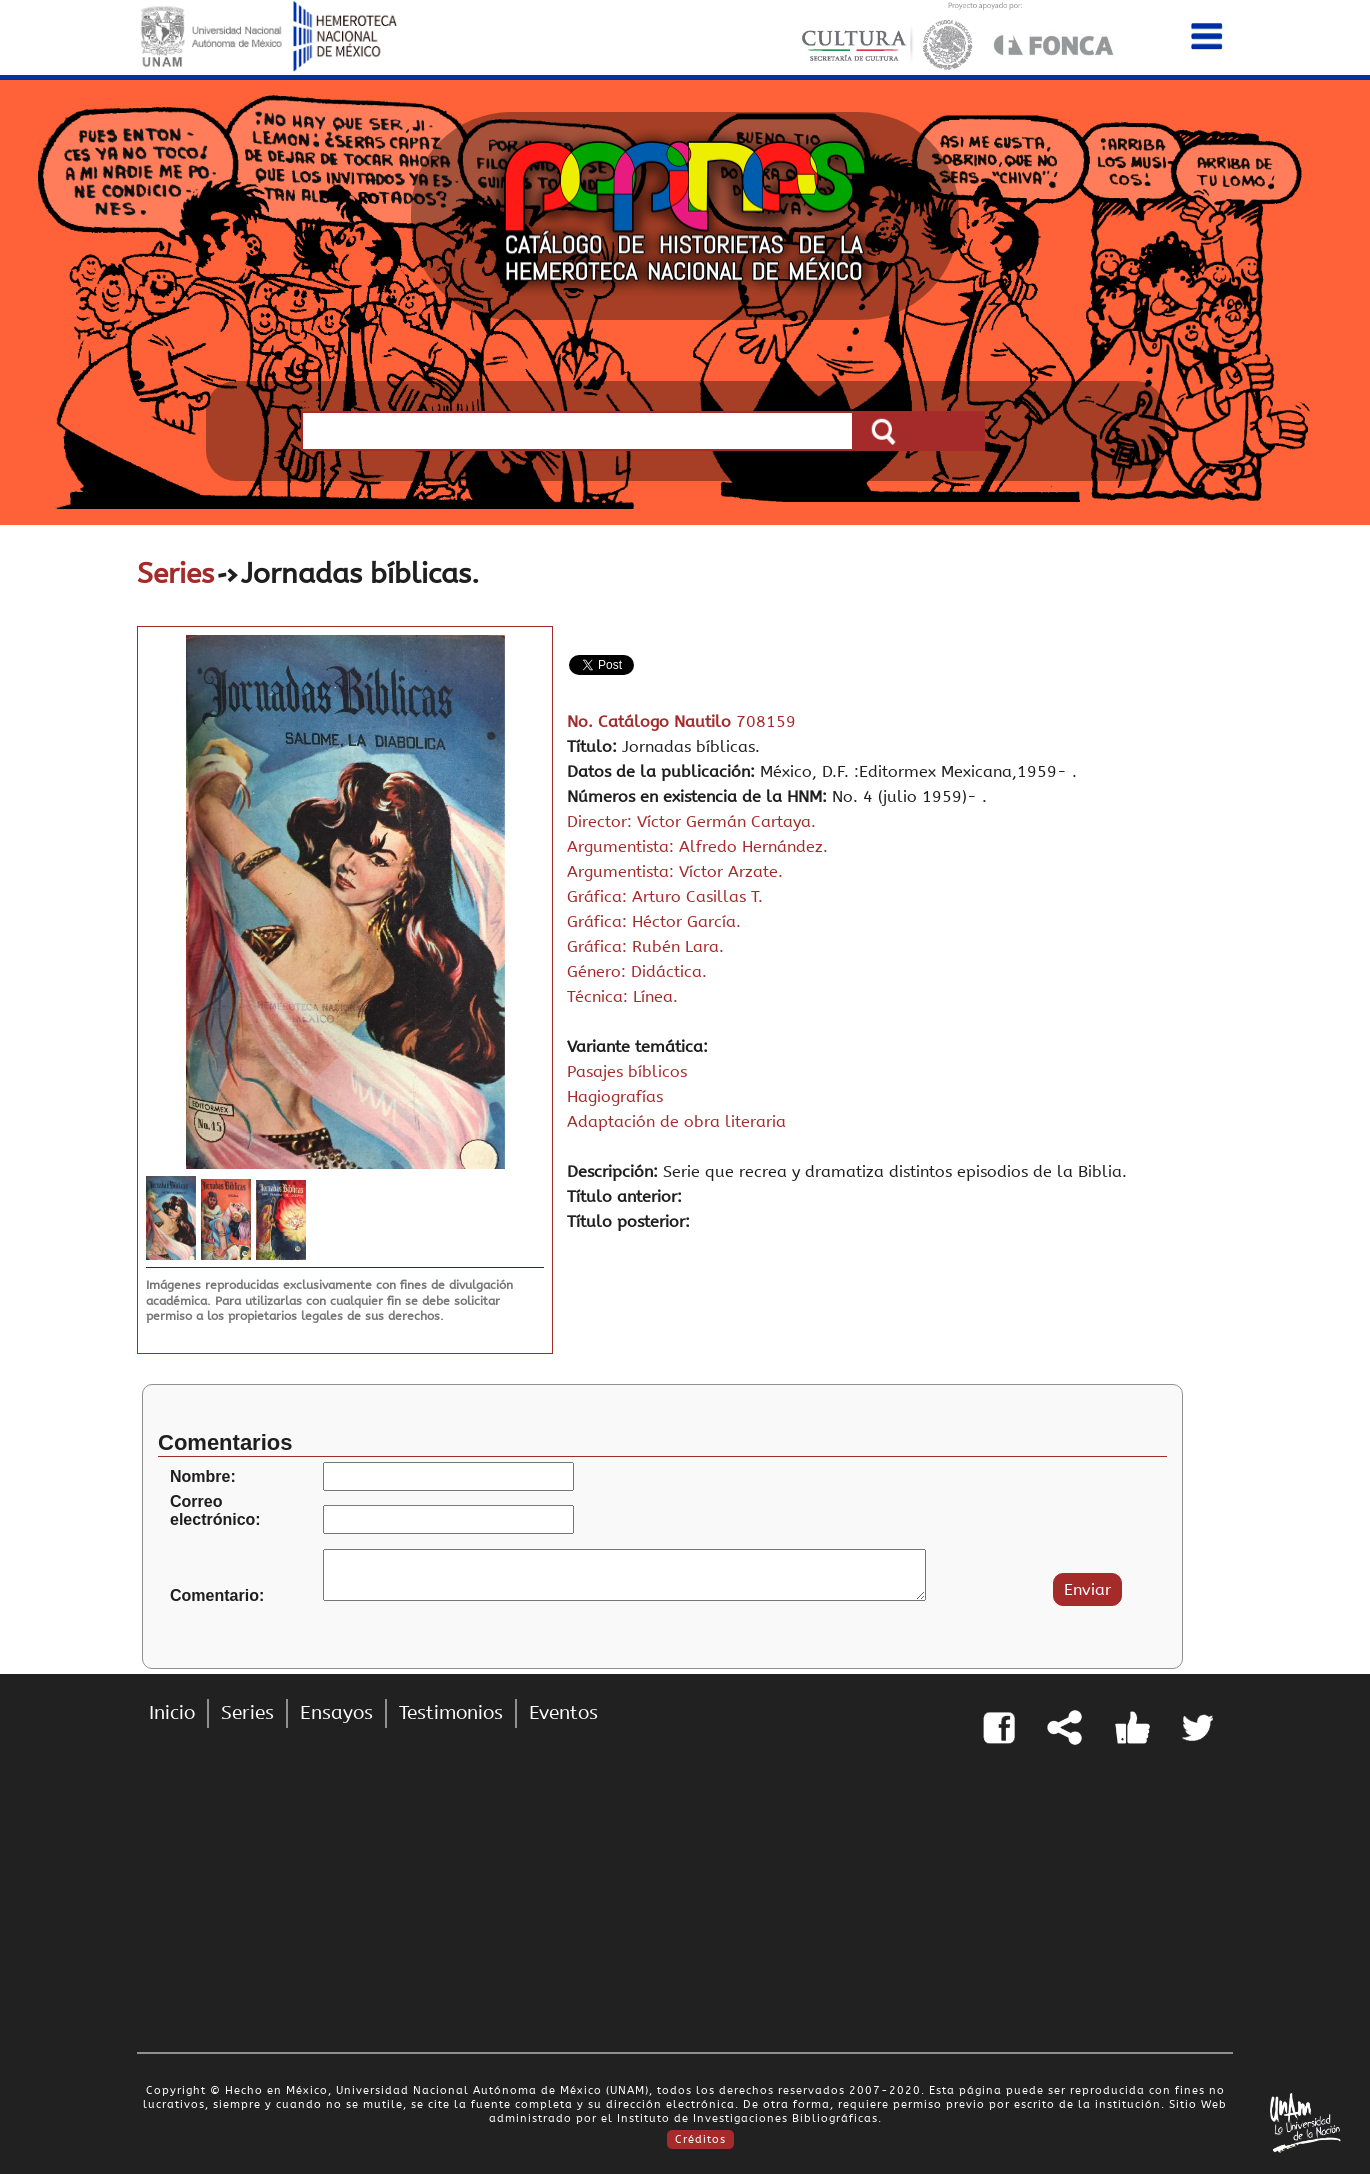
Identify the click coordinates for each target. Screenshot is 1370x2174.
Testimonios (451, 1713)
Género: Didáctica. (637, 971)
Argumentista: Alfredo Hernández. (697, 846)
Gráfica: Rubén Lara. (645, 946)
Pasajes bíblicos (627, 1071)
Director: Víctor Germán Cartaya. (691, 821)
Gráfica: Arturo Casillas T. (665, 896)
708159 (766, 721)
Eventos (563, 1713)
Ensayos (336, 1713)
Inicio (172, 1713)
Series (175, 573)
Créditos (700, 2139)
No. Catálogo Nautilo (651, 721)
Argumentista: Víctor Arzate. (675, 871)
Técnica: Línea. (622, 996)
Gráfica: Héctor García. (654, 921)
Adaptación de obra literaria (676, 1121)
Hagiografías (615, 1096)
